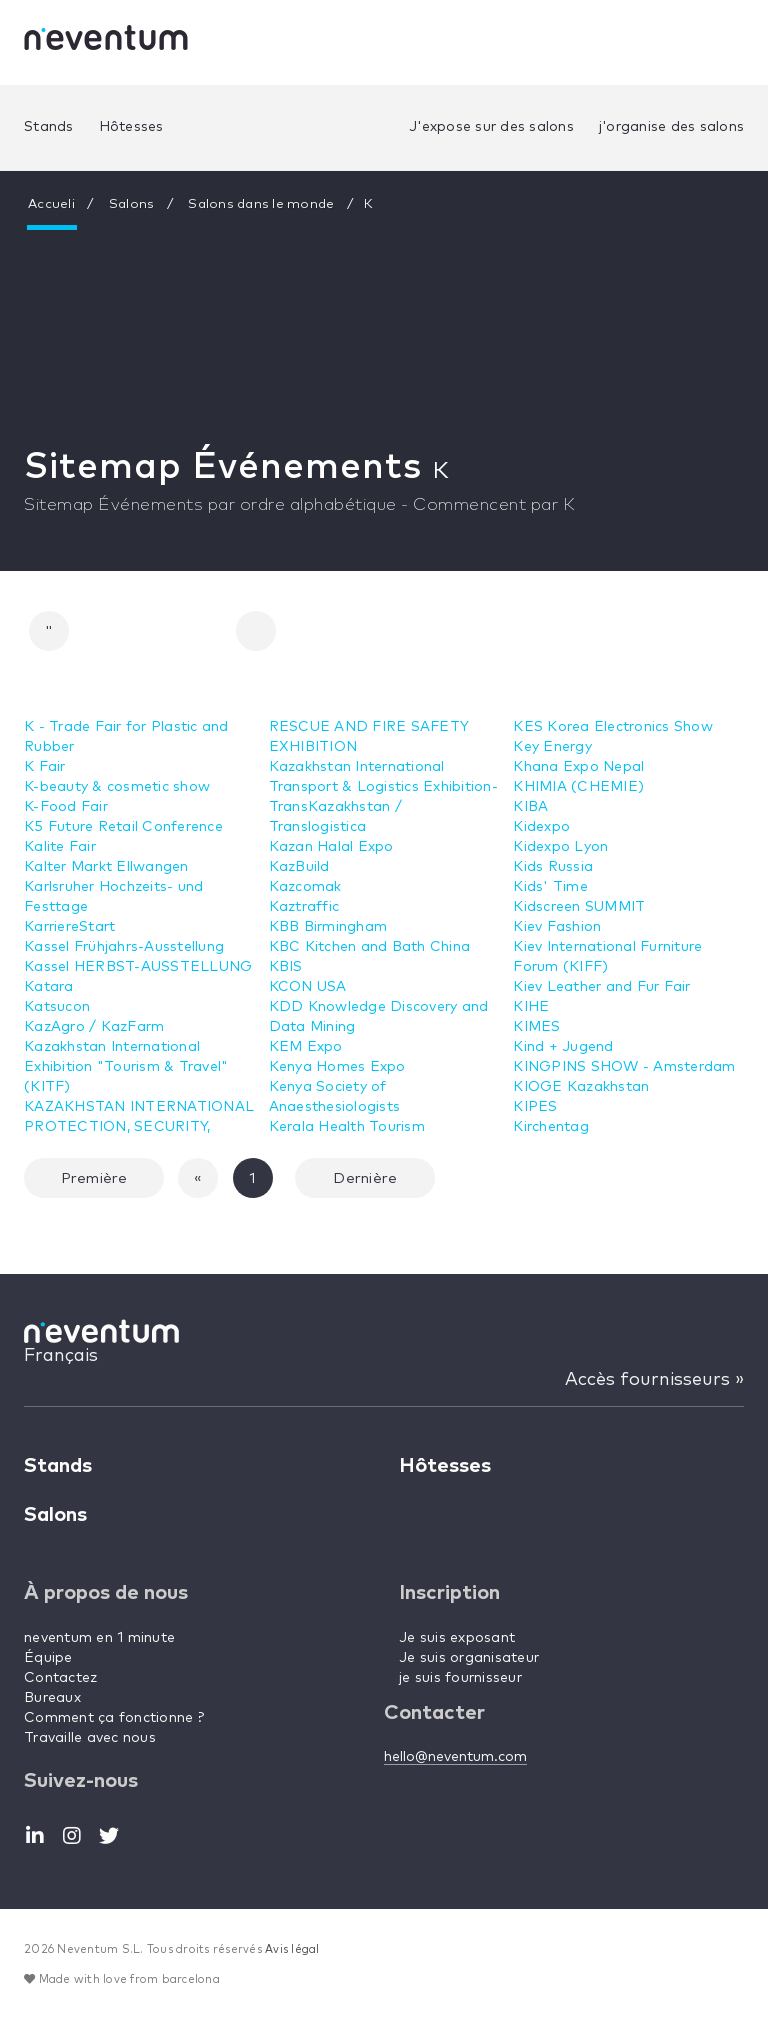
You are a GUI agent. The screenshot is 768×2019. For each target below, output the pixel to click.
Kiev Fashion (557, 927)
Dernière (365, 1178)
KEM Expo (306, 1047)
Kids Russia (553, 867)
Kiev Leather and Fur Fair (601, 987)
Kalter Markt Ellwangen (106, 867)
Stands (49, 127)
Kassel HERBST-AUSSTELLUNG (138, 967)
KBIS (286, 967)
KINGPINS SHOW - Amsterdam (624, 1067)
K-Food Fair (66, 807)
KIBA (530, 807)
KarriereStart (69, 927)
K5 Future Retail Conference (123, 827)
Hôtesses (131, 127)
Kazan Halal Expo (331, 847)
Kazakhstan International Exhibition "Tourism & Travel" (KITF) (126, 1067)
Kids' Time (550, 887)
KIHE (531, 1007)
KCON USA (308, 987)
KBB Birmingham (328, 927)
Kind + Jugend (563, 1047)
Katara (49, 987)
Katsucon (57, 1007)
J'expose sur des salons (491, 127)
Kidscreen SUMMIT (579, 907)
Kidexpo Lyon (560, 847)
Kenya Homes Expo (337, 1067)
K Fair (45, 767)
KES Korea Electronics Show (613, 727)
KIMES (536, 1027)
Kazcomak (305, 887)
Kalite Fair (60, 847)
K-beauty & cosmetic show (117, 787)
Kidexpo (541, 827)
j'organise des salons (671, 127)
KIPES (535, 1107)
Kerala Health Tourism (347, 1127)
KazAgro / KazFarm (94, 1027)
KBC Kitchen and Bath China (370, 947)
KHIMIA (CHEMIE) (578, 787)
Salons (132, 204)
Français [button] (61, 1356)
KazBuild (299, 867)
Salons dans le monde (261, 204)
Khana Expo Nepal (578, 767)
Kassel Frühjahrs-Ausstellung (124, 947)
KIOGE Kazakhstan (581, 1087)
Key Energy (552, 747)
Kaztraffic (304, 907)
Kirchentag (551, 1127)
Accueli (51, 204)
